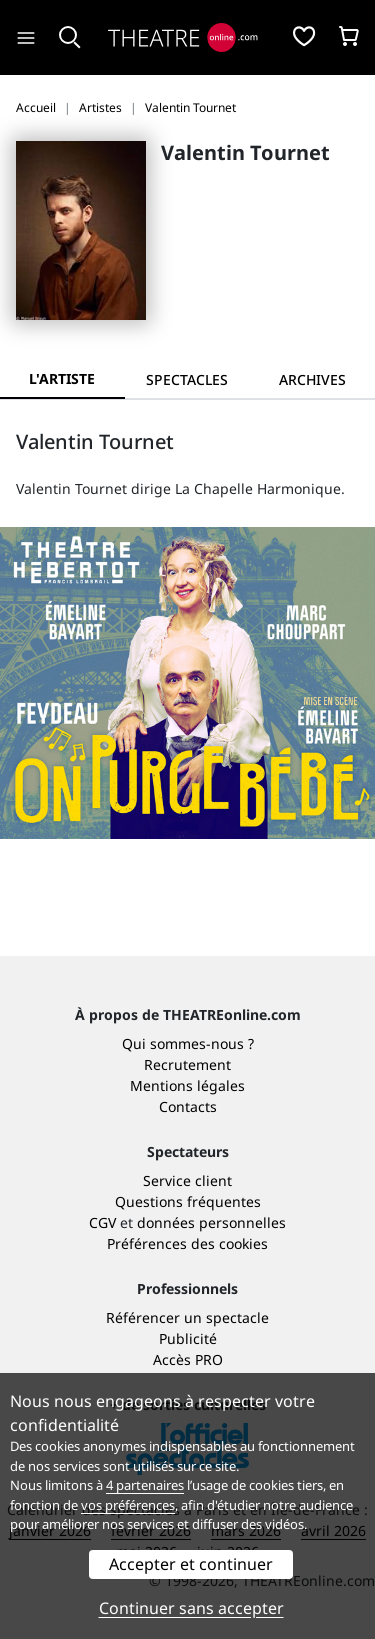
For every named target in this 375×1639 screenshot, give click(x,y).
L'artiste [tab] (62, 378)
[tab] (187, 379)
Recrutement (187, 1064)
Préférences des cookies (187, 1243)
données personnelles (211, 1222)
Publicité (188, 1338)
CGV (102, 1222)
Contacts (188, 1106)
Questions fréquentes (188, 1201)
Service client (187, 1180)
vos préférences (128, 1505)
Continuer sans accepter (191, 1608)
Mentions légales (187, 1085)
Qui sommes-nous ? (188, 1043)
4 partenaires (145, 1485)
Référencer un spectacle (187, 1317)
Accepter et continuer (191, 1564)
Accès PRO (188, 1359)
